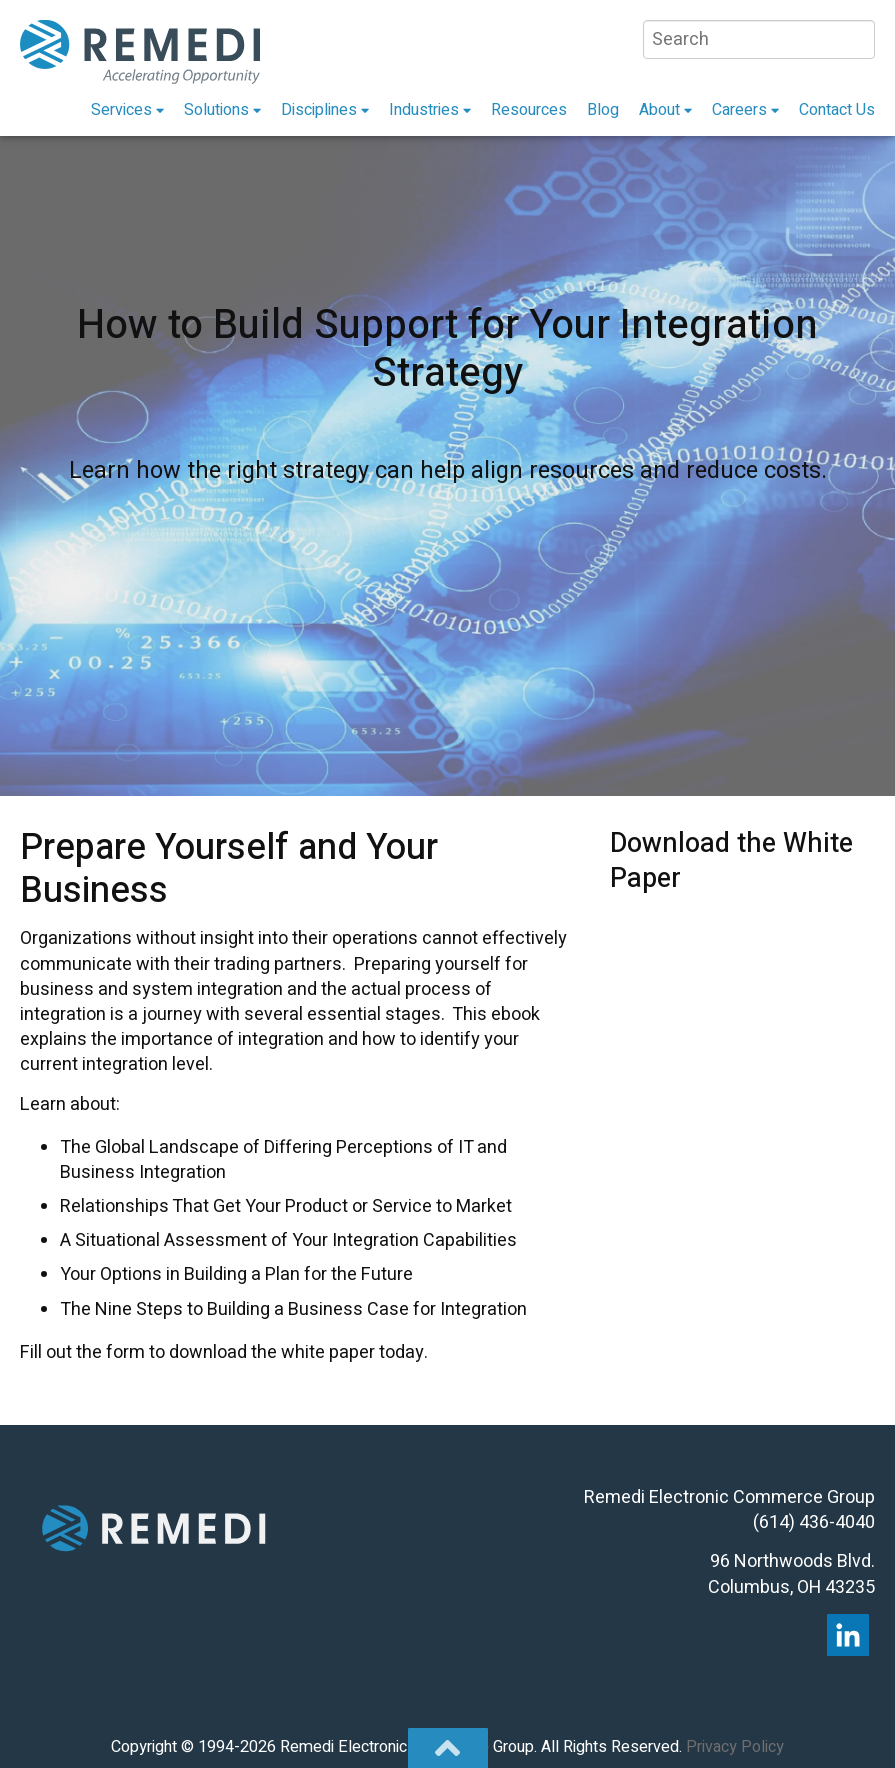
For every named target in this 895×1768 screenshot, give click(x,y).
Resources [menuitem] (529, 110)
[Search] (759, 39)
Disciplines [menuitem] (319, 110)
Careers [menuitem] (739, 110)
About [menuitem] (659, 110)
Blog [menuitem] (603, 110)
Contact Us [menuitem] (837, 110)
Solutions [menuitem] (216, 110)
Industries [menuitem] (424, 110)
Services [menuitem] (121, 110)
